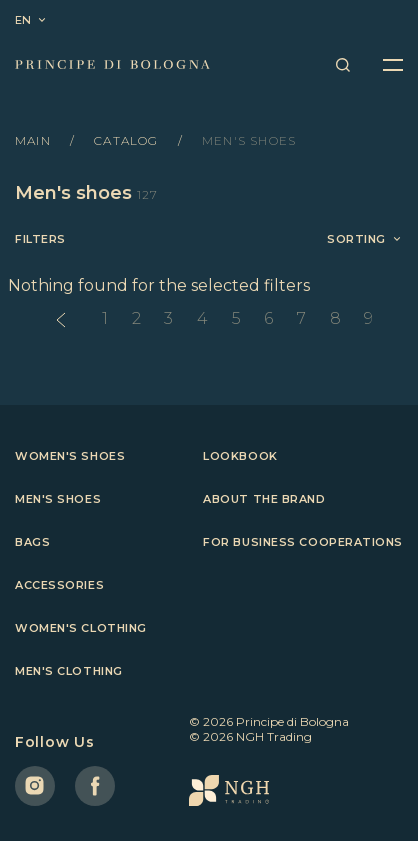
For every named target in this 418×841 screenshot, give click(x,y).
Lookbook (240, 456)
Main (35, 140)
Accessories (59, 585)
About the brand (264, 499)
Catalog (128, 140)
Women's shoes (70, 456)
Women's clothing (81, 628)
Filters (40, 239)
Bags (32, 542)
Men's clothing (69, 671)
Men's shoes (58, 499)
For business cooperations (303, 542)
